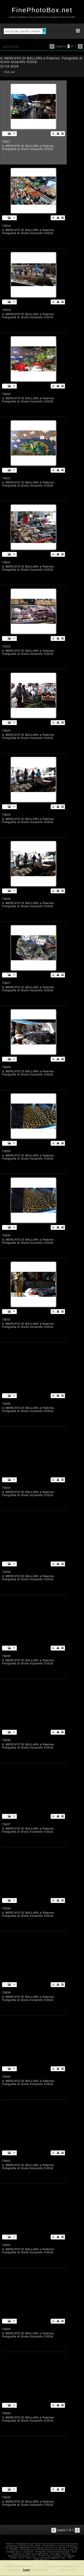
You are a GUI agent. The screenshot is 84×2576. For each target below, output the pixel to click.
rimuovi (54, 2570)
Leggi (26, 2570)
